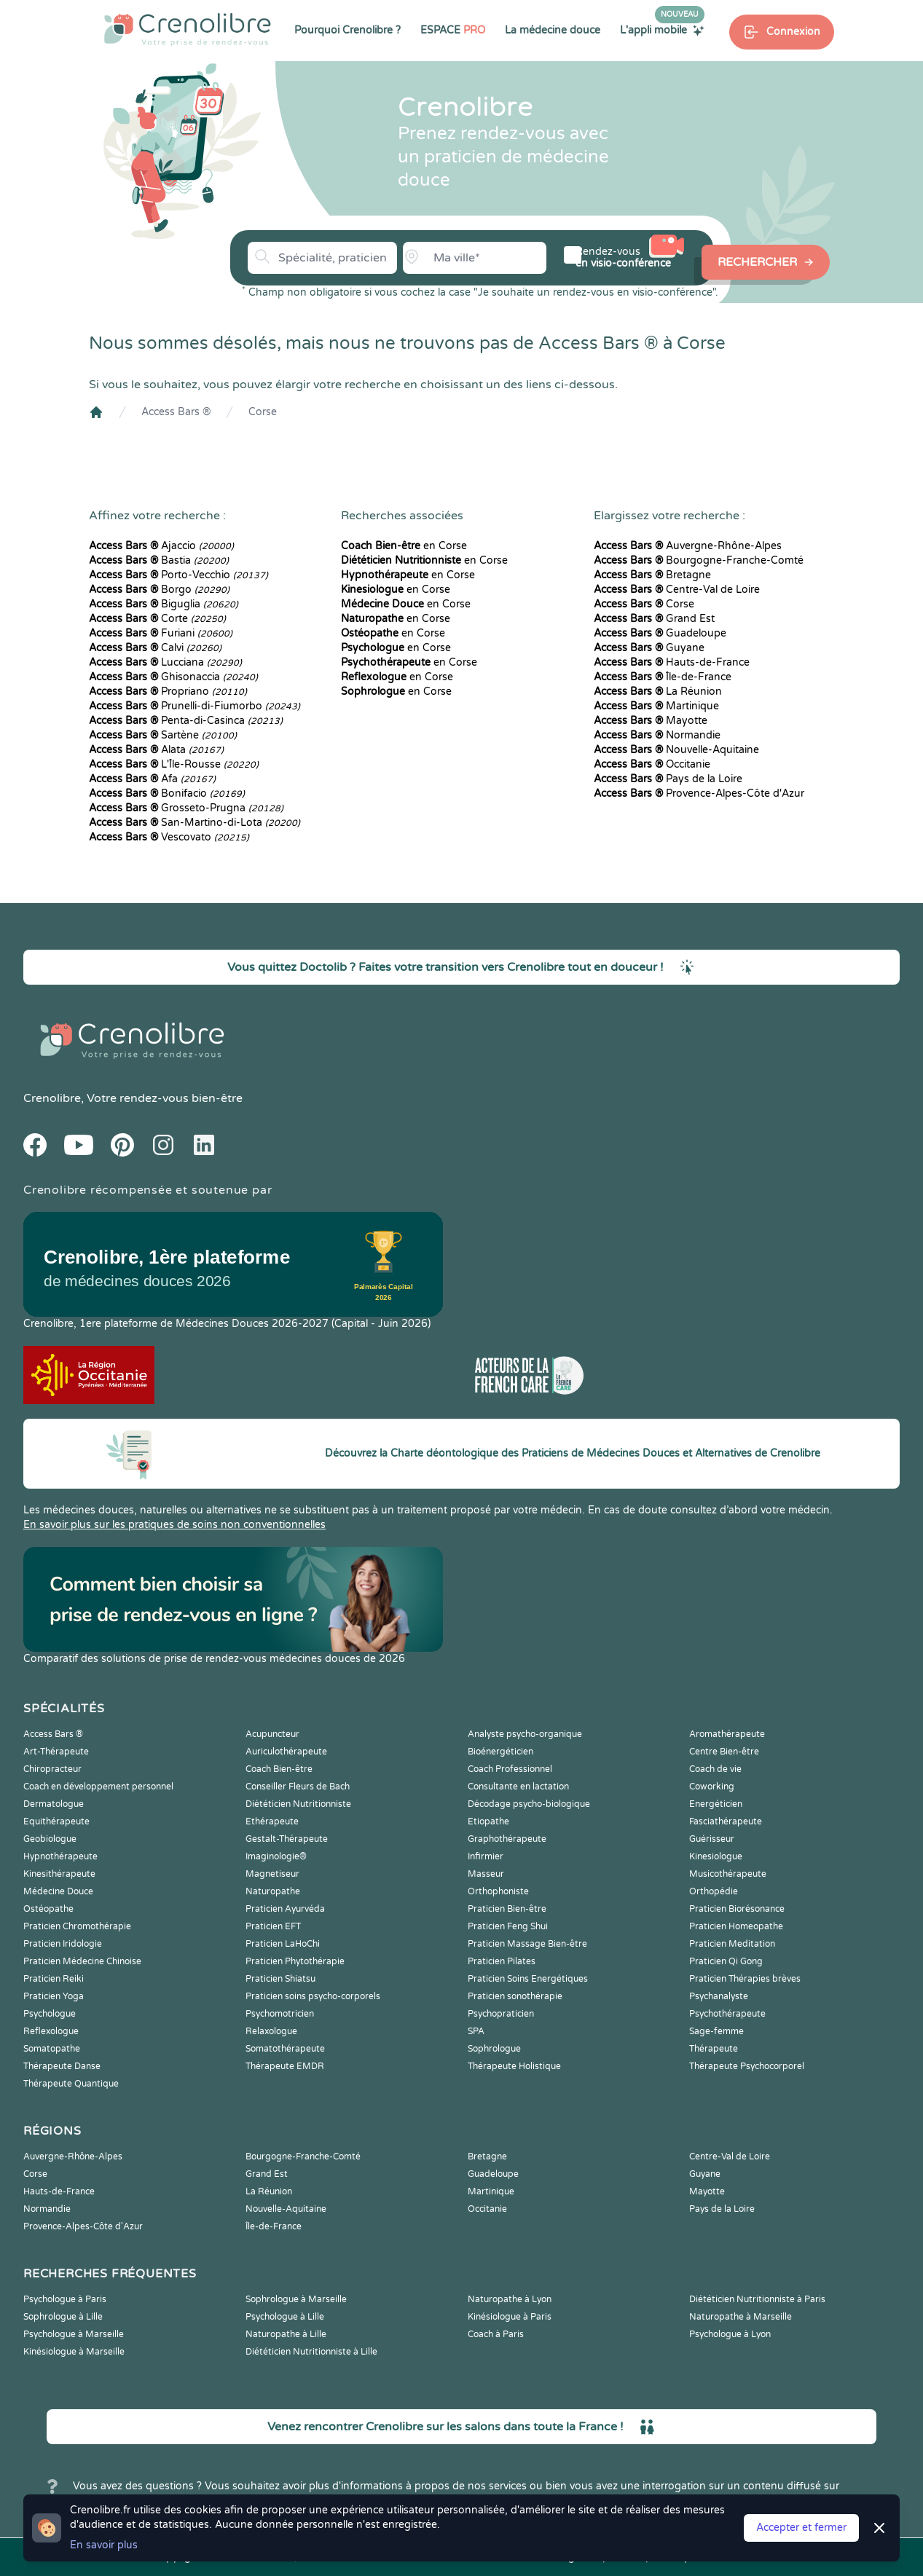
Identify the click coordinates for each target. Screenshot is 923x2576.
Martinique (656, 706)
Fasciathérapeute (725, 1821)
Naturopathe (273, 1891)
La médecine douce (552, 30)
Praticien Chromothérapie (77, 1926)
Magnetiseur (272, 1874)
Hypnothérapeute (60, 1856)
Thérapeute (713, 2049)
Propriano (168, 691)
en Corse (404, 546)
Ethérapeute (272, 1821)
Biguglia (163, 604)
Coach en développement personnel (98, 1786)
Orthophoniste (498, 1891)
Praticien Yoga (53, 1996)
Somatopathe (51, 2049)
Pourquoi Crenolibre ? (347, 30)
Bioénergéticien (500, 1751)
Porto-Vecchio (178, 575)
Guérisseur (711, 1839)
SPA (476, 2031)
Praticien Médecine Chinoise (82, 1961)
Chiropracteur (52, 1769)
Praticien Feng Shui (508, 1926)
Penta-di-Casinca (186, 720)
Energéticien (715, 1804)
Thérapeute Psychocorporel (746, 2066)
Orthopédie (713, 1891)
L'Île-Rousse (174, 764)
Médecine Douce (58, 1891)
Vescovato (169, 837)
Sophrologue (494, 2049)
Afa (152, 779)
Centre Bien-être (724, 1751)
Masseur (486, 1874)
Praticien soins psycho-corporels (313, 1996)
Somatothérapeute (285, 2049)
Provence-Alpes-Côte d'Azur (699, 793)
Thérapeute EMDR (285, 2066)
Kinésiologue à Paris (509, 2317)
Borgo (159, 589)
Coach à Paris (496, 2334)
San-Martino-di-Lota (194, 822)
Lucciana (165, 662)
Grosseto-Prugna (186, 808)
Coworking (711, 1786)
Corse (262, 412)
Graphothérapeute (507, 1839)
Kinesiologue (715, 1856)
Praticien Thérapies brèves (745, 1979)
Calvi (155, 648)
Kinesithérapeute (59, 1874)
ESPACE (452, 30)
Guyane (649, 648)
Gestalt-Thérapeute (287, 1839)
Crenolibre (52, 1098)
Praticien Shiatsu (280, 1979)
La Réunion (658, 691)
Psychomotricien (280, 2014)
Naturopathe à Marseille (740, 2317)
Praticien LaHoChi (283, 1944)
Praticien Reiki (53, 1979)
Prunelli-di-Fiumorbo (194, 706)
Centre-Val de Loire (677, 589)
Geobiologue (49, 1839)
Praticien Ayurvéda (285, 1909)
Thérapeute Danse (62, 2066)
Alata (156, 750)
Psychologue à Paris (64, 2299)
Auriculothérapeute (286, 1751)
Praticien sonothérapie (515, 1996)
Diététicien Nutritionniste (298, 1804)
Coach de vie (715, 1769)
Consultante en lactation (518, 1786)
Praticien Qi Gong (726, 1961)
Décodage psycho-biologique (529, 1804)
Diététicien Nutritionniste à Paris (757, 2299)
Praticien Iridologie (62, 1944)
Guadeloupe (660, 633)
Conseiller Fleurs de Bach (298, 1786)
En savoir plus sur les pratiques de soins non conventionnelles (174, 1525)
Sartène (163, 735)
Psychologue (49, 2014)
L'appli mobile (662, 29)
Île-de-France (662, 677)
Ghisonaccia (173, 677)
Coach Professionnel (510, 1769)
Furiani (160, 633)
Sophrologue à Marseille (296, 2299)
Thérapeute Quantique (71, 2084)
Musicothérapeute (727, 1874)
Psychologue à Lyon (730, 2334)
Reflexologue (51, 2031)
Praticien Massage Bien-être (527, 1944)
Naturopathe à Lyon (509, 2299)
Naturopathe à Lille (286, 2334)
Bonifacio (167, 793)
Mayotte (650, 720)
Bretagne (652, 575)
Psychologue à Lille (285, 2317)
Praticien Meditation (732, 1944)
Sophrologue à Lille (63, 2317)
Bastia (159, 560)
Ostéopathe (48, 1909)
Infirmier (485, 1856)
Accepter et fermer (801, 2527)
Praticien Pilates (501, 1961)
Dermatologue (53, 1804)
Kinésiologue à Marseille (74, 2352)
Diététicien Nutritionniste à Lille (311, 2352)
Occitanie (652, 764)
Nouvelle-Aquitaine (676, 750)
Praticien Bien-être (507, 1909)
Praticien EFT (273, 1926)
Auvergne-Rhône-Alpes (688, 546)
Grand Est (654, 619)
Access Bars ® (176, 412)
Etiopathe (488, 1821)
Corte (157, 619)
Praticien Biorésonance (737, 1909)
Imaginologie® (276, 1856)
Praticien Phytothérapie (295, 1961)
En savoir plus (104, 2545)
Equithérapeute (56, 1821)
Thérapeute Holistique (514, 2066)
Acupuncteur (272, 1734)
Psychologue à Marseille (73, 2334)
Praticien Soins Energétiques (528, 1979)
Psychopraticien (501, 2014)
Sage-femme (716, 2031)
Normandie (657, 735)
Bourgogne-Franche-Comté (699, 560)
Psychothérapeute (727, 2014)
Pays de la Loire (668, 779)
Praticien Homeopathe (736, 1926)
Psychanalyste (718, 1996)
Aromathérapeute (727, 1734)
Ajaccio (161, 546)
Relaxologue (271, 2031)
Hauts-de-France (672, 662)
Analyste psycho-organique (525, 1734)
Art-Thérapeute (56, 1751)
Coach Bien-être (279, 1769)
